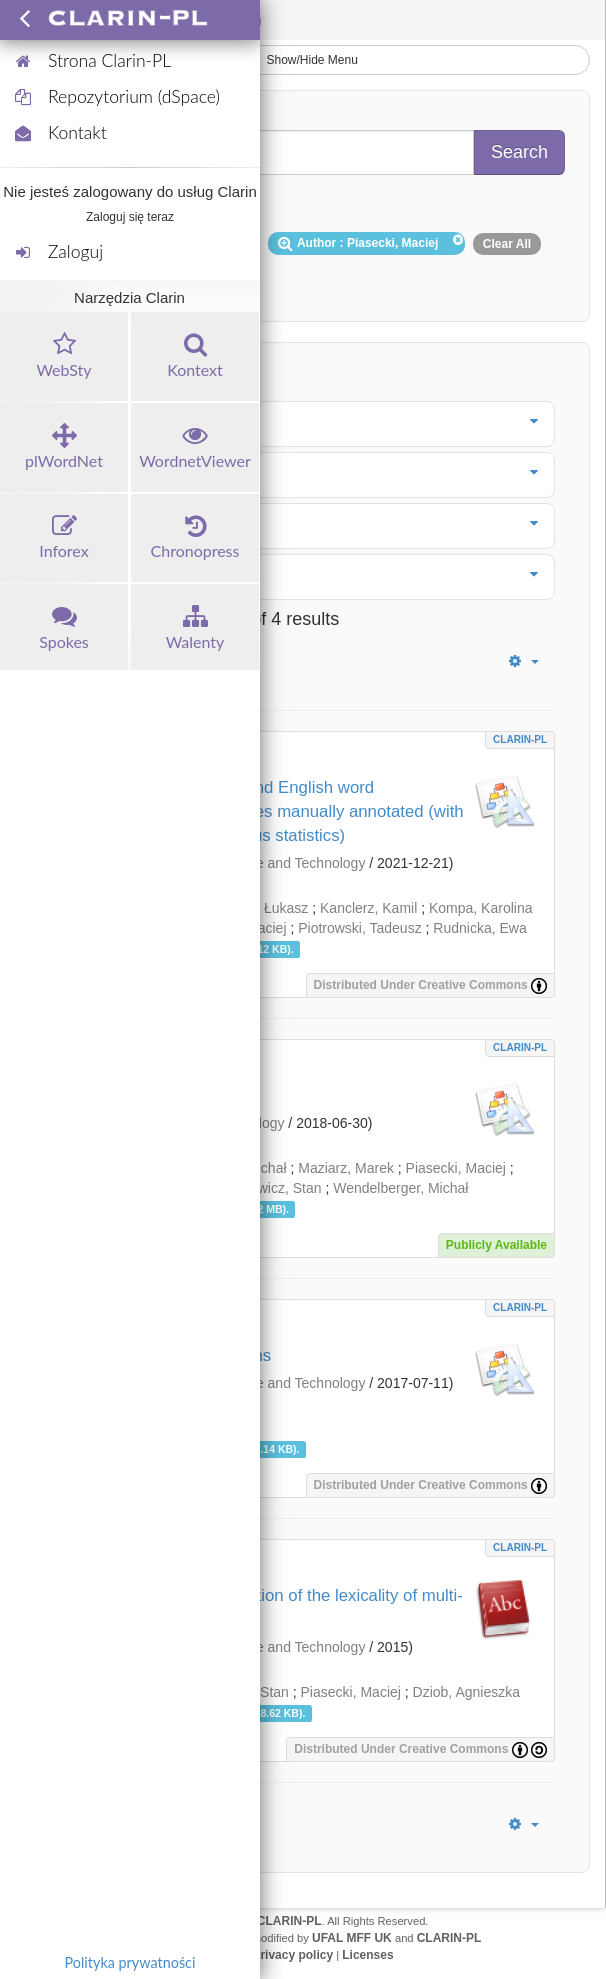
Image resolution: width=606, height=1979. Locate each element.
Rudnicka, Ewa (479, 928)
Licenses (367, 1955)
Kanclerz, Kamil (368, 908)
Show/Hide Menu (303, 60)
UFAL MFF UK (352, 1938)
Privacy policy (292, 1955)
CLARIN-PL (520, 739)
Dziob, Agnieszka (466, 1692)
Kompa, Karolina (481, 908)
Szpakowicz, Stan (266, 1188)
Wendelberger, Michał (400, 1188)
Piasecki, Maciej (456, 1168)
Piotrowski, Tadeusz (359, 928)
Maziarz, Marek (346, 1168)
